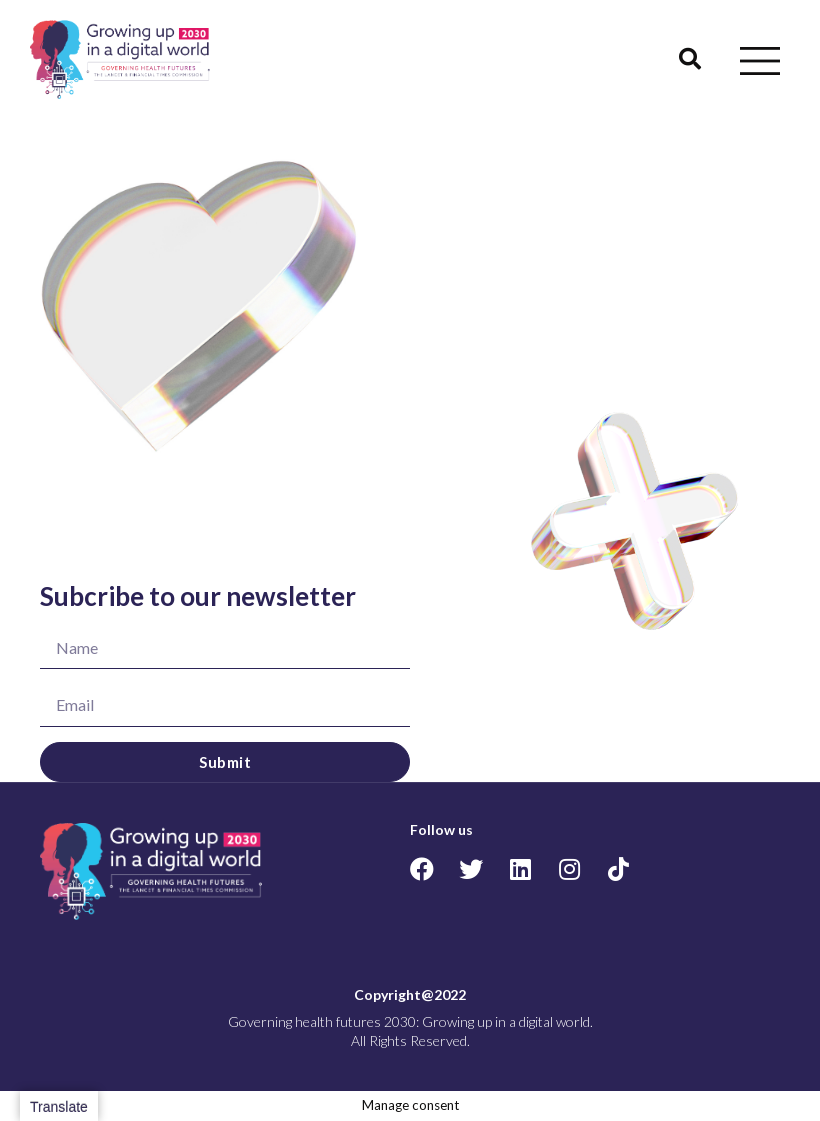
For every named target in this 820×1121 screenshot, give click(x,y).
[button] (690, 59)
